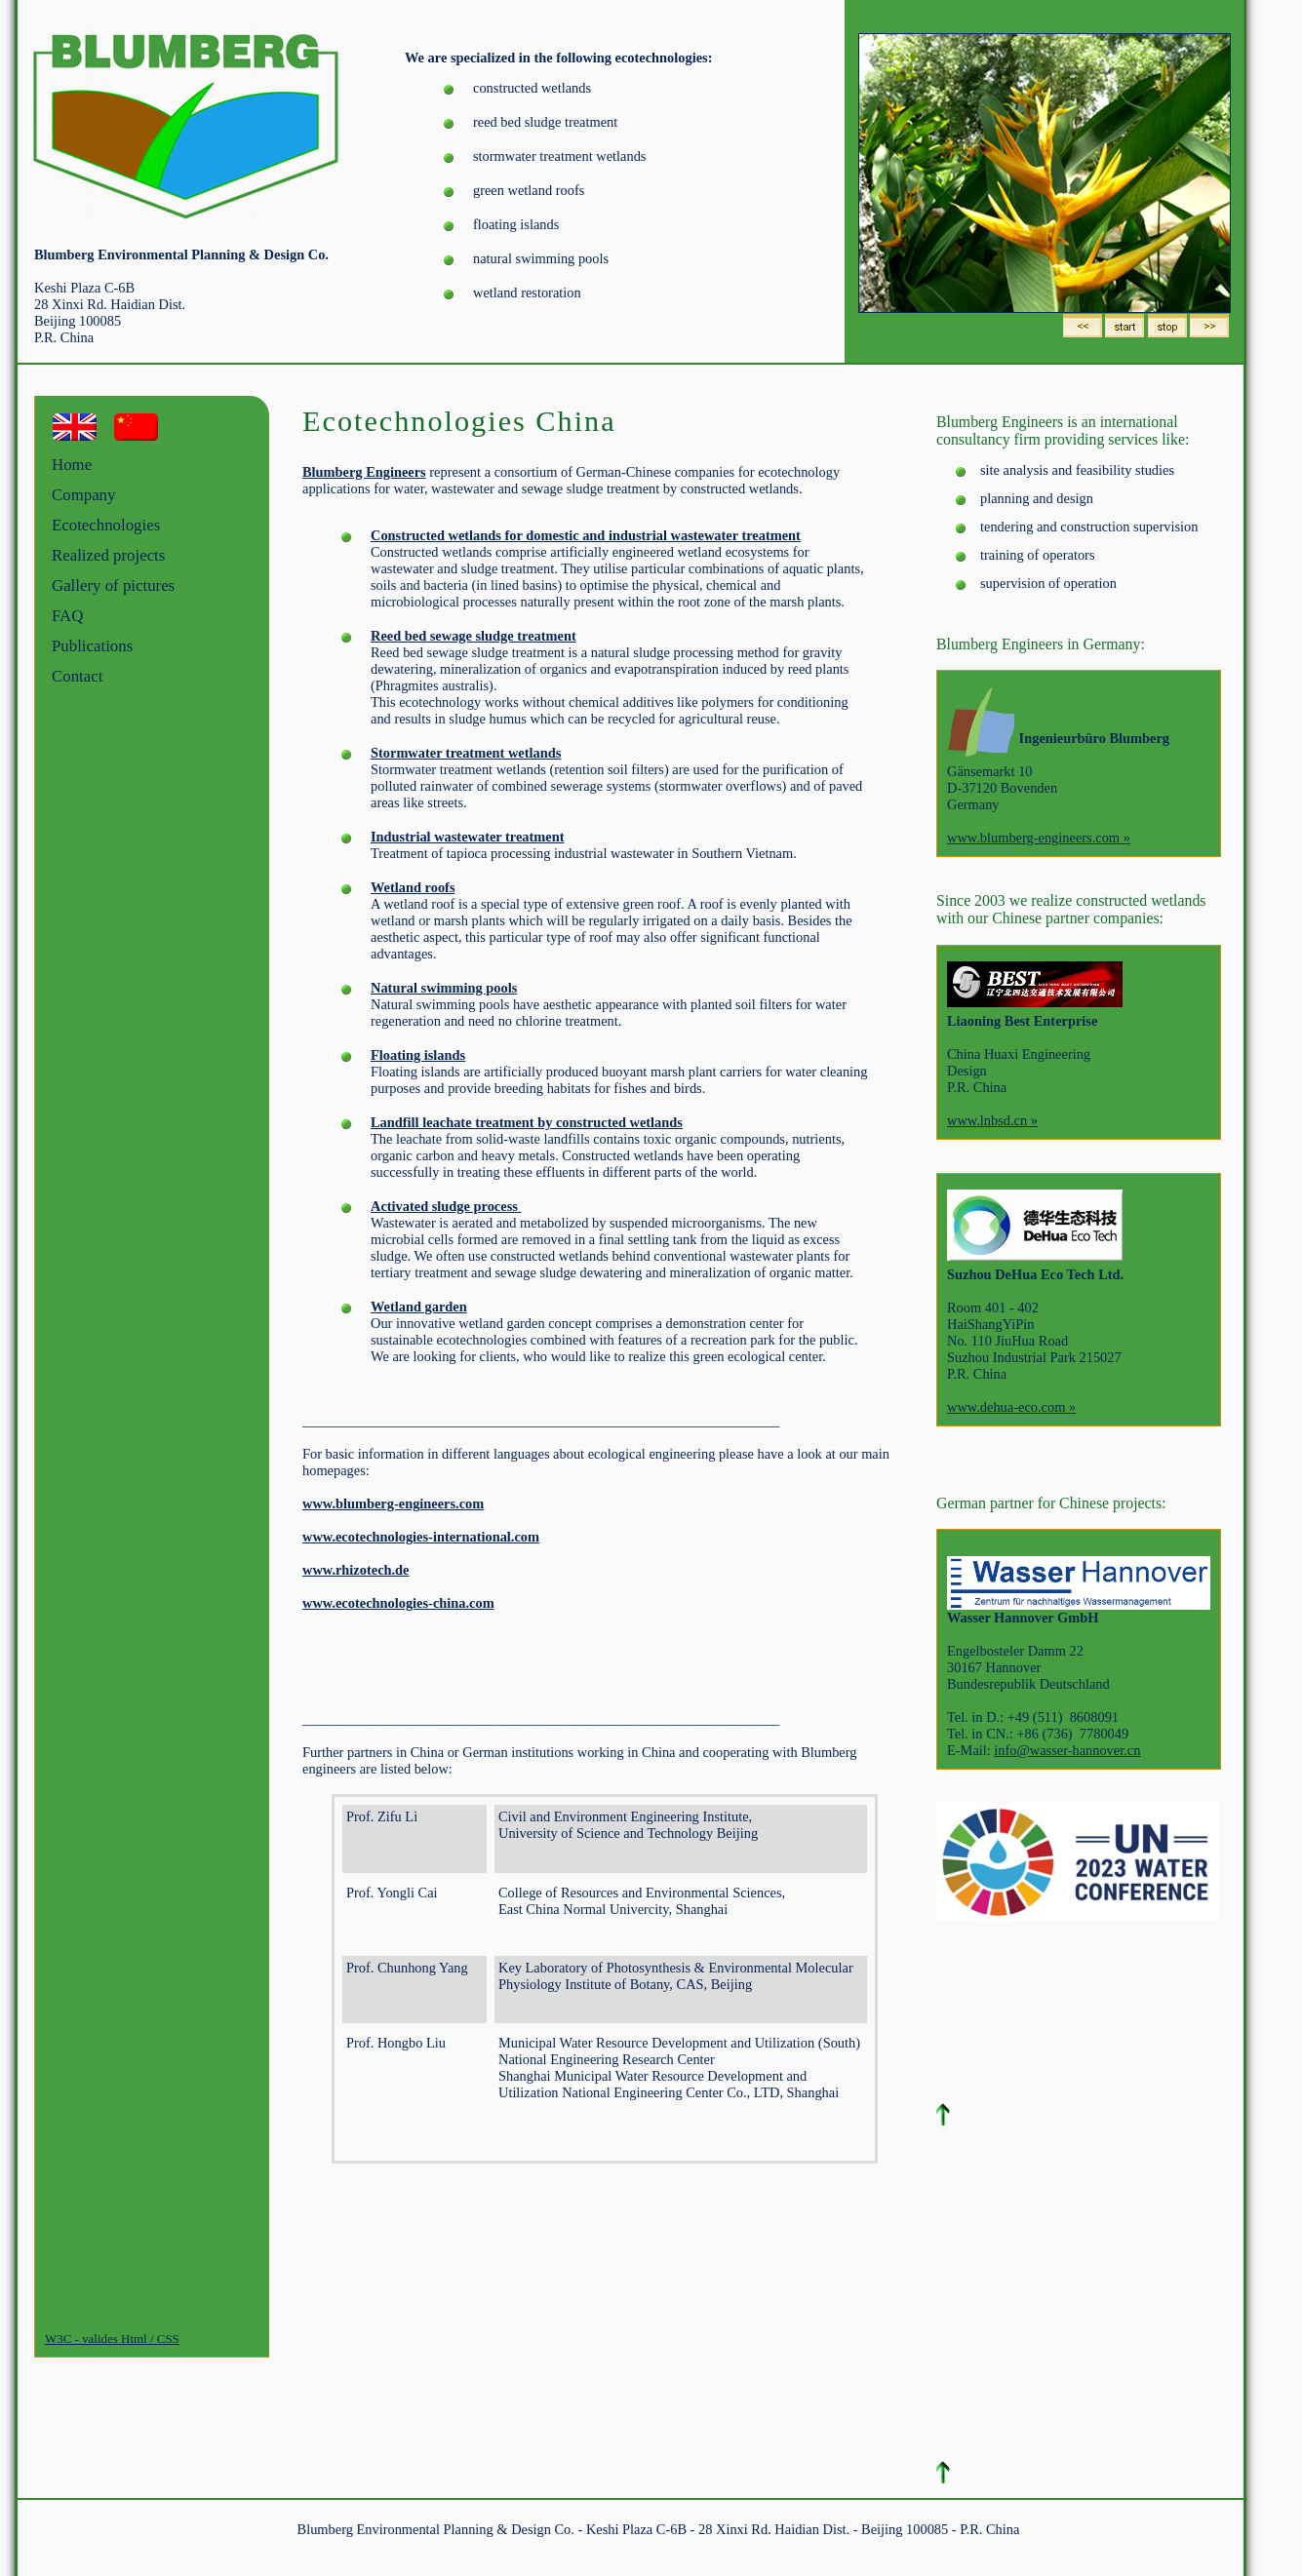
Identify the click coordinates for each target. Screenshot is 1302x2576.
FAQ (67, 615)
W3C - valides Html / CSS (112, 2338)
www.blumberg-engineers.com (393, 1503)
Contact (77, 676)
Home (72, 464)
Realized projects (108, 555)
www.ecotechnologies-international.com (420, 1536)
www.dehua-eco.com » (1011, 1407)
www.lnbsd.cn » (992, 1120)
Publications (92, 646)
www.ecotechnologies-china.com (398, 1603)
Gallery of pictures (113, 585)
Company (83, 495)
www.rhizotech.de (356, 1570)
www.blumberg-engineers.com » (1038, 837)
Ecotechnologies (106, 525)
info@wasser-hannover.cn (1067, 1750)
